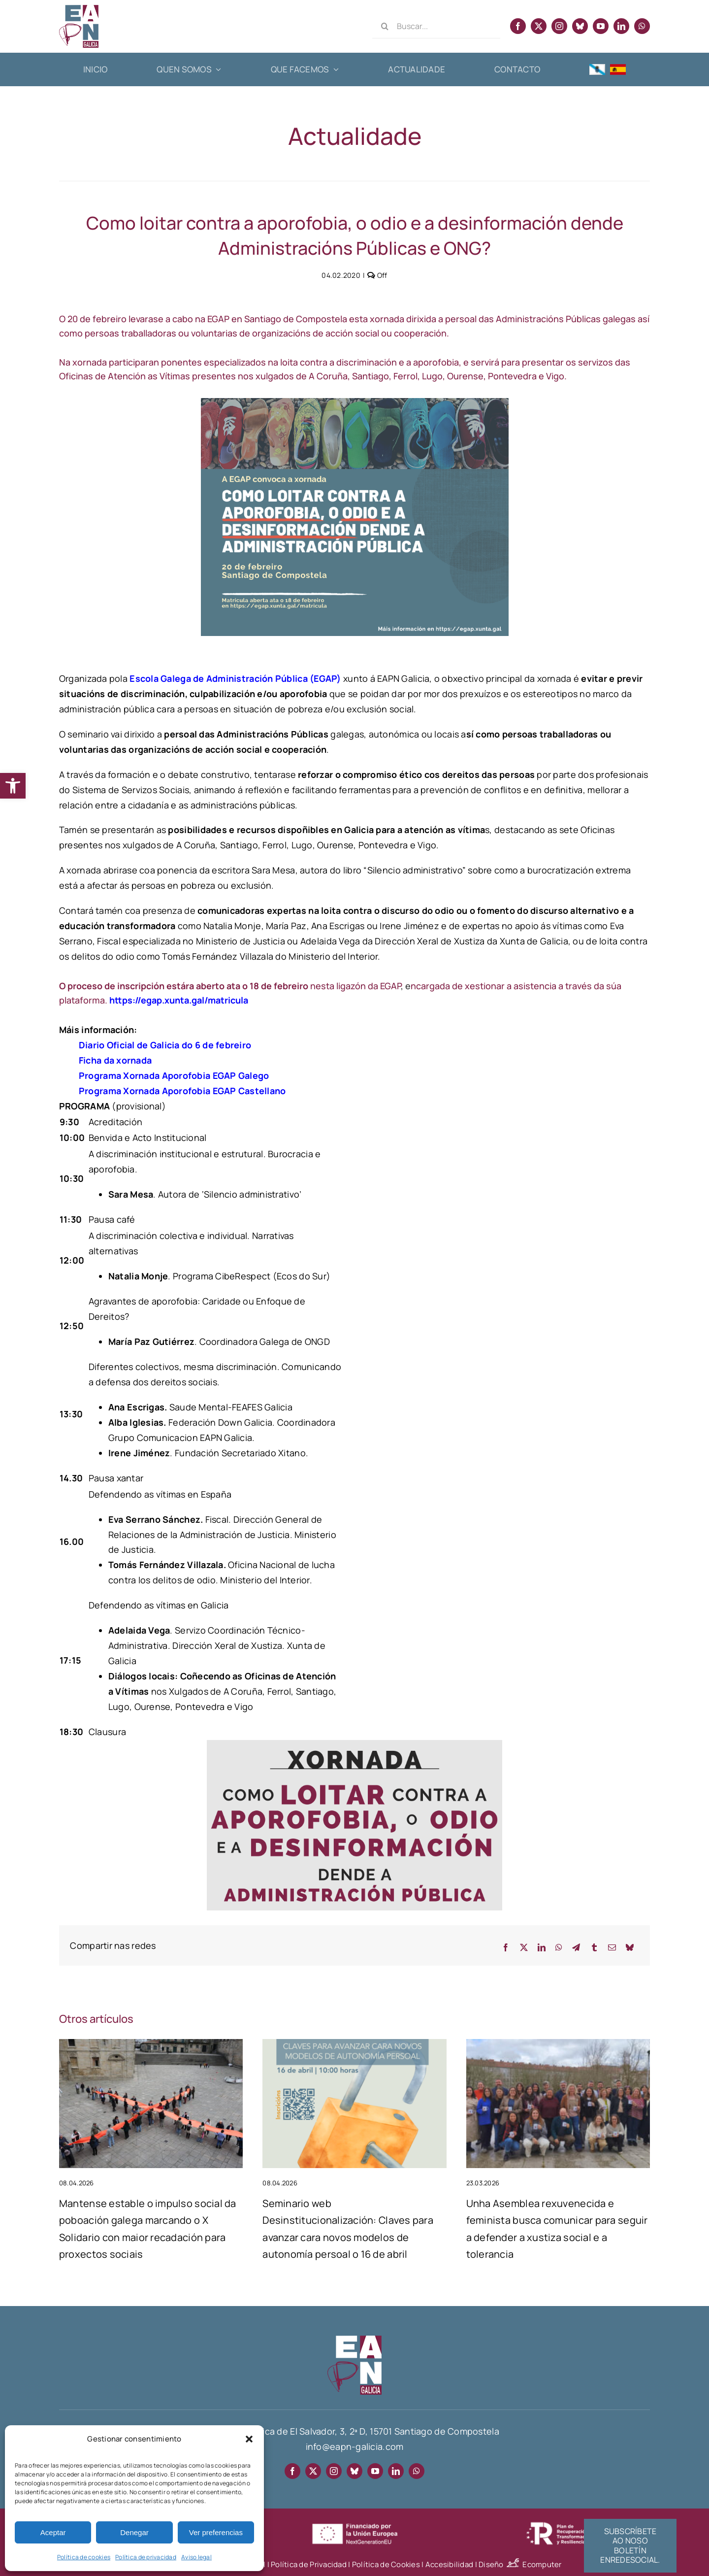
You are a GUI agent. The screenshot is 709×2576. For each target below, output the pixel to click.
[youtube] (601, 26)
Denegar (134, 2532)
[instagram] (559, 26)
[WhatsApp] (558, 1948)
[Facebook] (506, 1948)
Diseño (500, 2564)
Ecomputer (541, 2564)
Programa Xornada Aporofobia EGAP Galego (174, 1075)
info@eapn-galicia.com (355, 2446)
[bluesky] (580, 26)
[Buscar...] (436, 26)
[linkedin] (621, 26)
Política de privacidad (145, 2557)
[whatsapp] (642, 26)
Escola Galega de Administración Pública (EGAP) (235, 678)
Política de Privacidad (309, 2564)
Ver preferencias (216, 2532)
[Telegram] (576, 1948)
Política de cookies (83, 2557)
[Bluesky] (630, 1948)
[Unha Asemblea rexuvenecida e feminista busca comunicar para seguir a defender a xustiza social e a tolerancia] (558, 2045)
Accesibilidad (449, 2564)
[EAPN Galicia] (78, 9)
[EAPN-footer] (354, 2340)
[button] (13, 786)
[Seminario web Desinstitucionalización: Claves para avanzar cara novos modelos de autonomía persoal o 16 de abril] (354, 2045)
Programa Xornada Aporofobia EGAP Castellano (182, 1091)
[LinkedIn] (541, 1948)
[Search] (384, 26)
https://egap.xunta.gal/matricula (178, 1000)
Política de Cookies (386, 2564)
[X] (524, 1948)
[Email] (612, 1948)
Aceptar (53, 2532)
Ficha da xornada (115, 1060)
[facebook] (518, 26)
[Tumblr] (594, 1948)
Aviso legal (196, 2557)
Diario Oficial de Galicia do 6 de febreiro (165, 1045)
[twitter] (539, 26)
